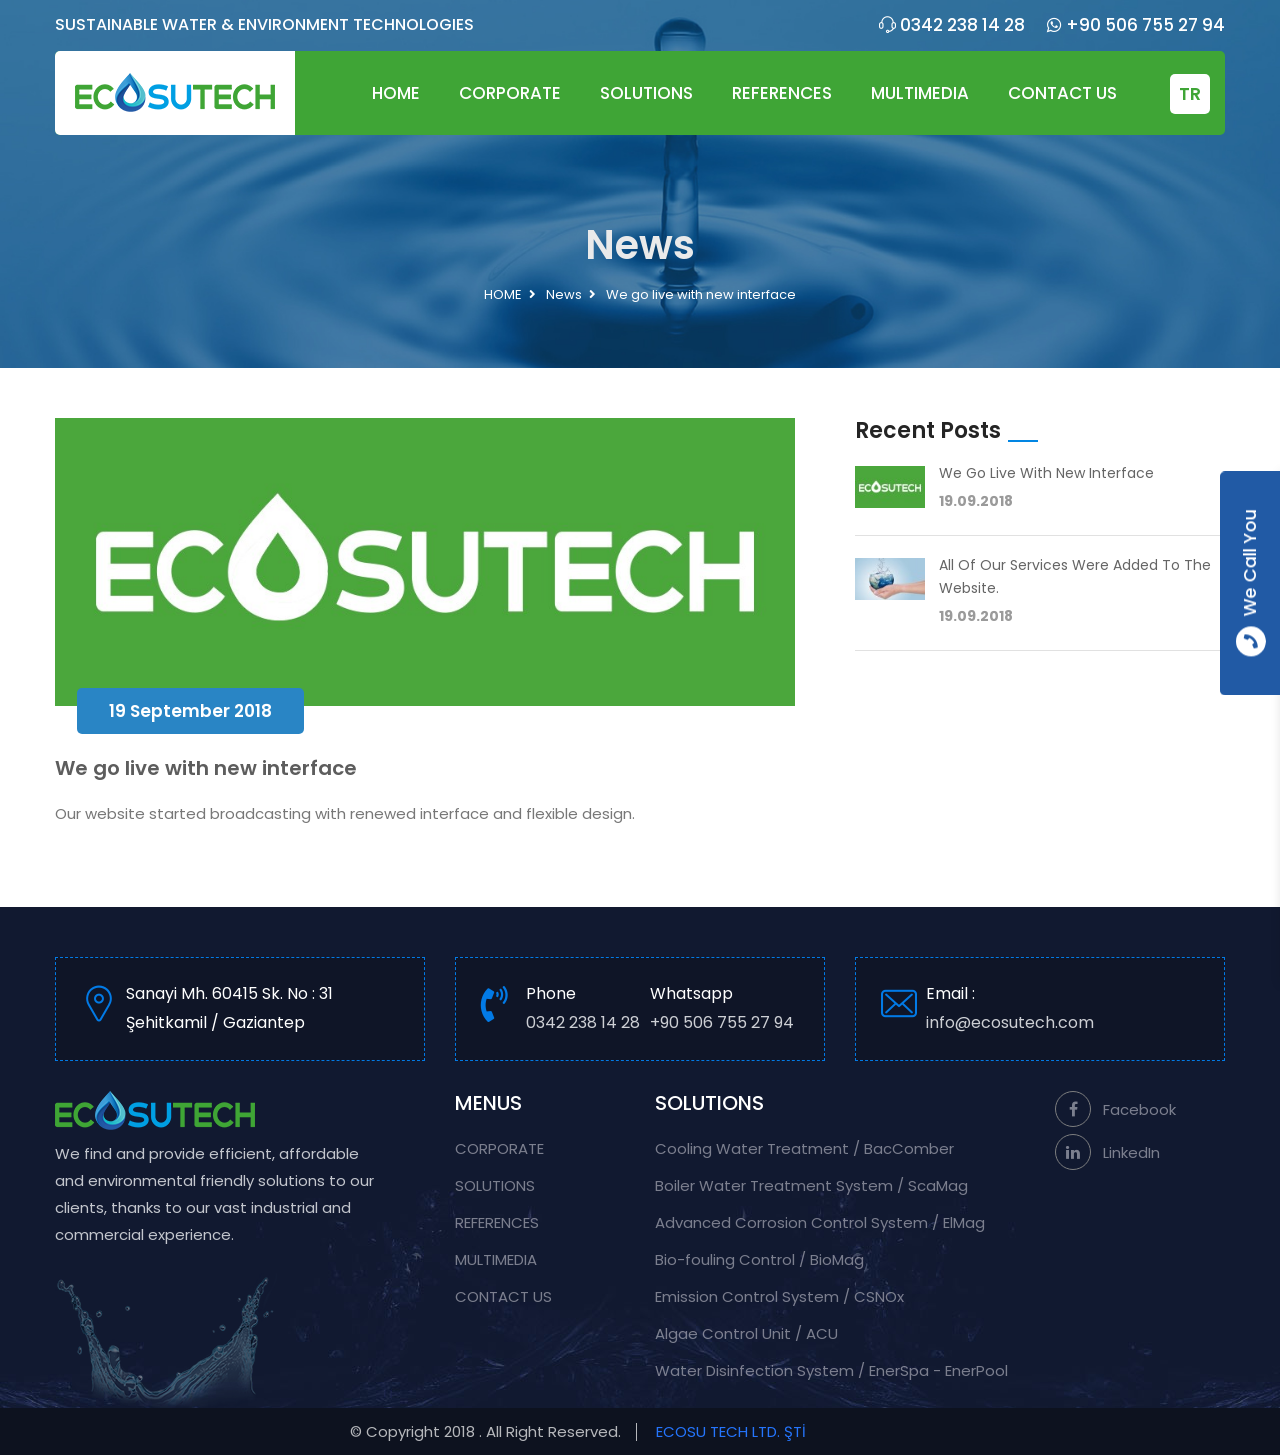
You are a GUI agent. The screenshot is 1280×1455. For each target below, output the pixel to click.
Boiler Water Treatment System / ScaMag (811, 1185)
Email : (1062, 1010)
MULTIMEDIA (920, 93)
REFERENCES (782, 93)
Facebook (1115, 1109)
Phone (583, 1010)
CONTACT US (1062, 93)
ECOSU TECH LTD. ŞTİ (731, 1431)
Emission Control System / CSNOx (779, 1296)
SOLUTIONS (646, 93)
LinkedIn (1107, 1152)
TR (1190, 94)
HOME (396, 93)
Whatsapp (722, 1010)
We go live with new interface (1046, 473)
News (564, 294)
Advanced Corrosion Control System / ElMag (820, 1222)
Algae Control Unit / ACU (746, 1333)
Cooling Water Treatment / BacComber (804, 1148)
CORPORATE (510, 93)
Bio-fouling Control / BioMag (759, 1259)
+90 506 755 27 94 (1136, 25)
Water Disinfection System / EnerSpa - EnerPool (831, 1370)
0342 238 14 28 (952, 25)
